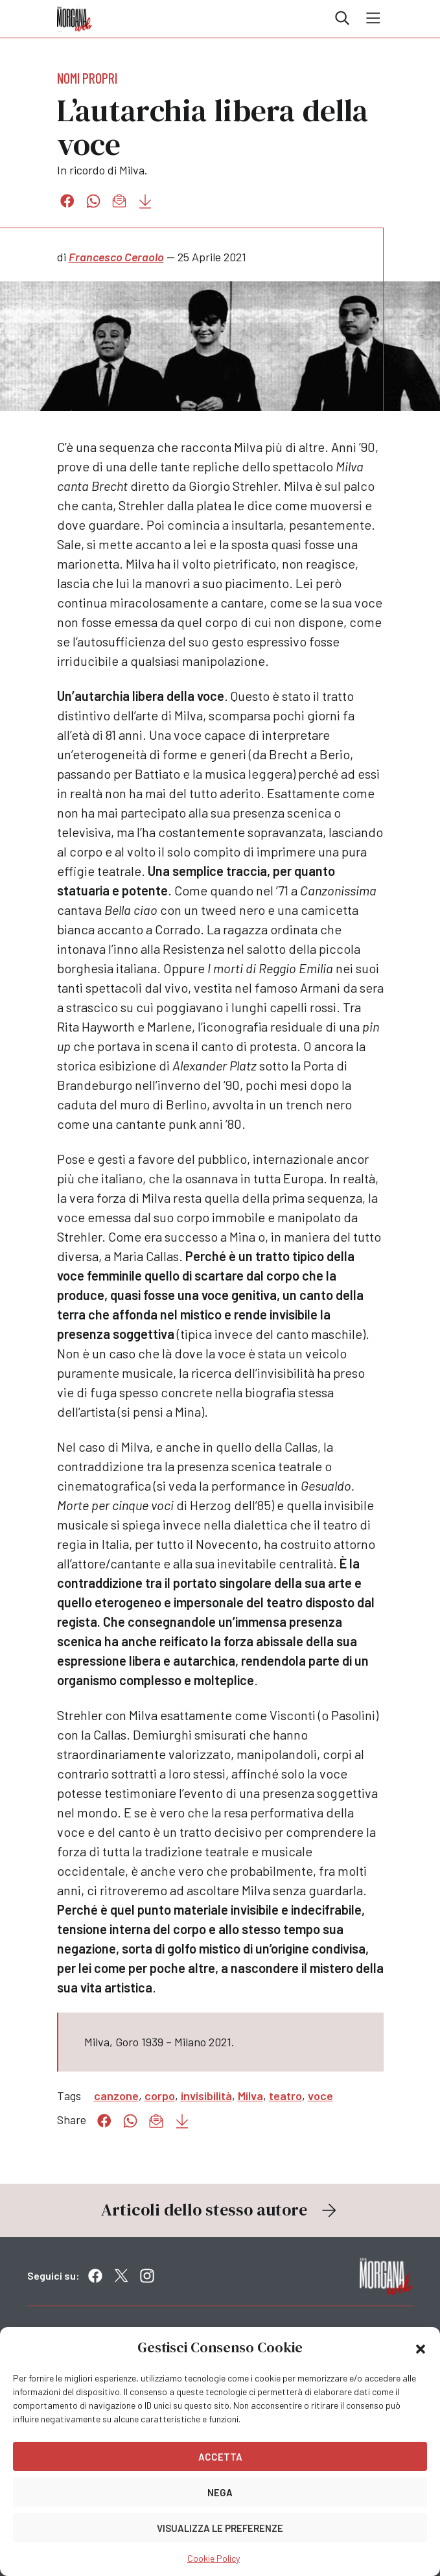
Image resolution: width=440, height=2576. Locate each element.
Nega (220, 2492)
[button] (420, 2347)
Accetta (220, 2457)
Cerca (342, 18)
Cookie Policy (213, 2558)
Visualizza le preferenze (220, 2528)
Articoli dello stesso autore (220, 2209)
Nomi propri (87, 77)
